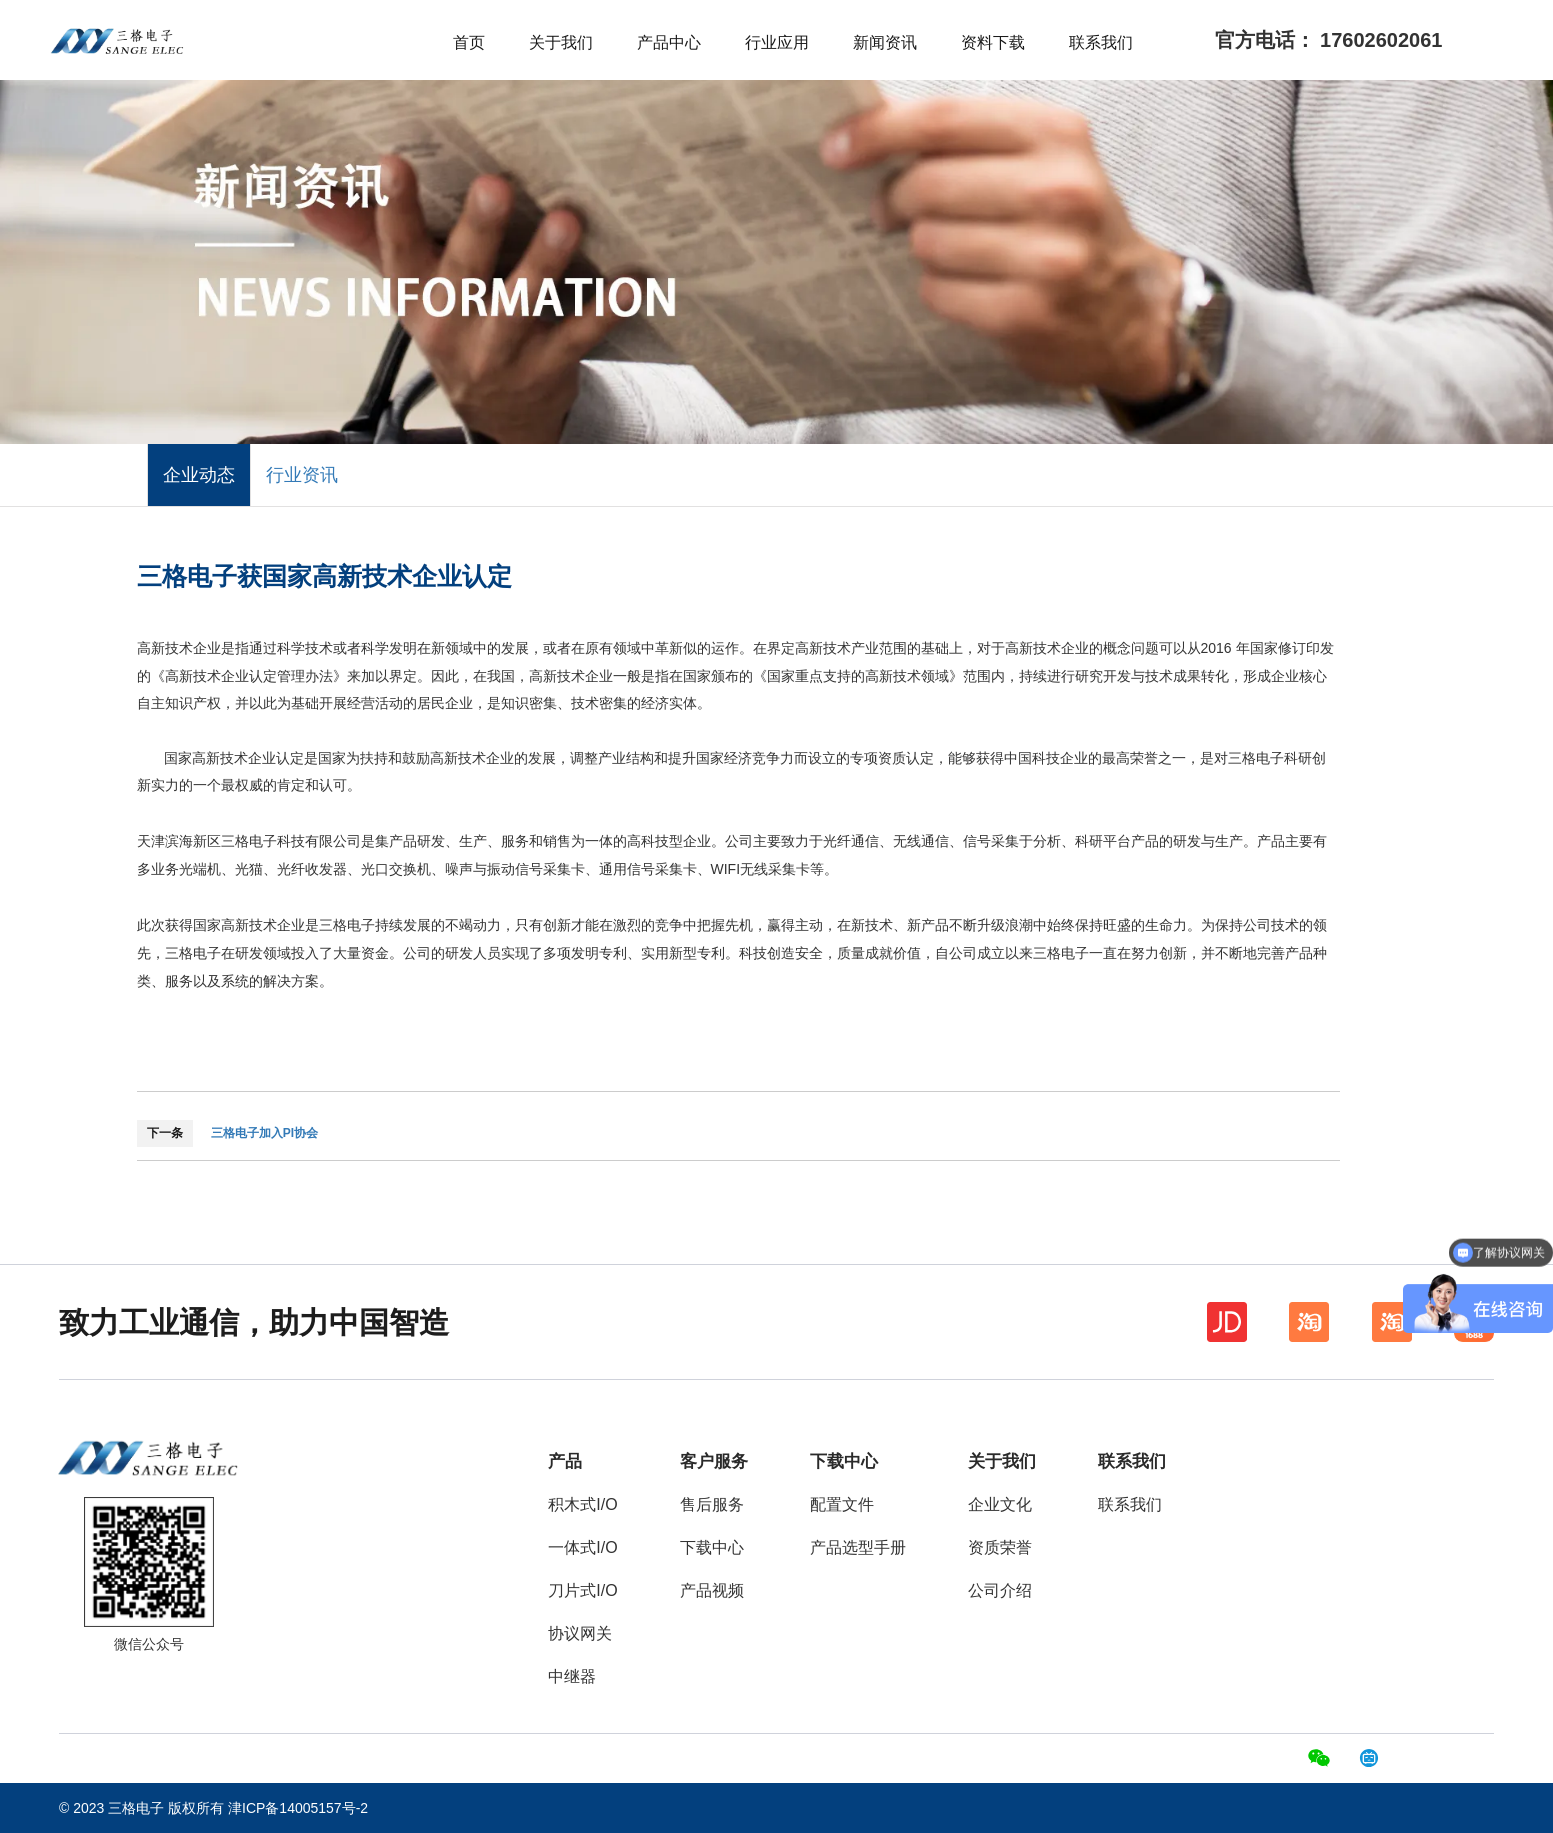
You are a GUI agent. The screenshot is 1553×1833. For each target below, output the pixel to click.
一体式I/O (582, 1547)
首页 (469, 42)
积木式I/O (582, 1504)
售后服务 (712, 1504)
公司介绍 (1000, 1590)
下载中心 (712, 1547)
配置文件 (842, 1504)
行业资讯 (302, 475)
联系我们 (1101, 42)
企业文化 (1000, 1504)
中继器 (572, 1676)
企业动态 (199, 475)
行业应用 (777, 42)
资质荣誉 (1000, 1547)
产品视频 (712, 1590)
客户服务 (714, 1461)
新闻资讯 (885, 42)
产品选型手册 (858, 1547)
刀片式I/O (582, 1590)
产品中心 (669, 42)
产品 (565, 1461)
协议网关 (580, 1633)
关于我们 (561, 42)
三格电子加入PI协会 (264, 1133)
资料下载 (993, 42)
